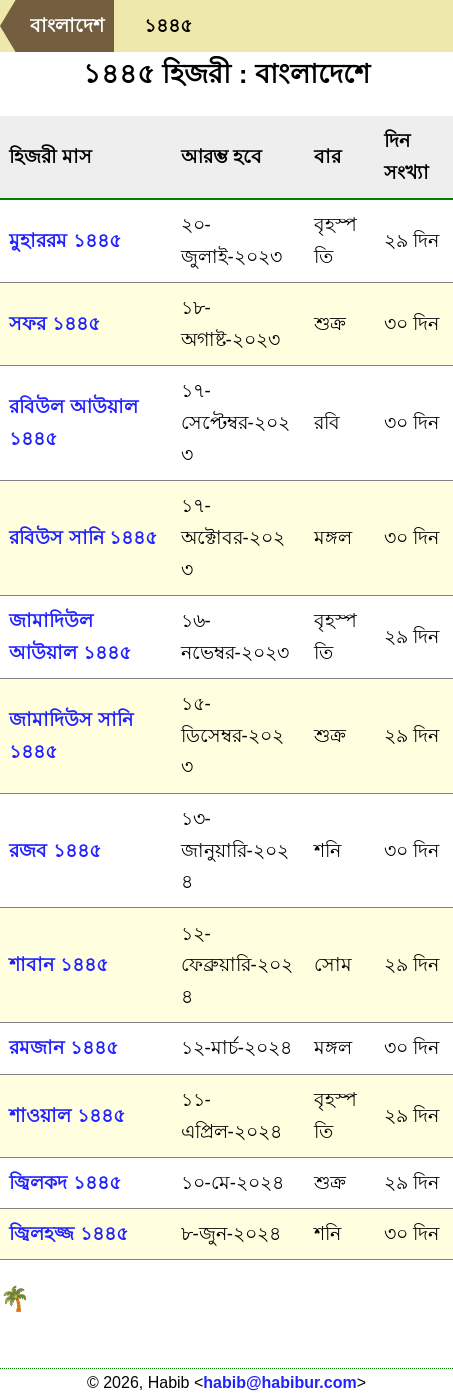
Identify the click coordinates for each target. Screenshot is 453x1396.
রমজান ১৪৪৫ (63, 1047)
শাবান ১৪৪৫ (58, 964)
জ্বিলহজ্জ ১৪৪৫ (68, 1233)
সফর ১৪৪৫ (54, 323)
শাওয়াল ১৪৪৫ (66, 1115)
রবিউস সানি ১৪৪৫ (82, 537)
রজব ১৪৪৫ (54, 850)
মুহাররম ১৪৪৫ (64, 240)
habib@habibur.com (279, 1382)
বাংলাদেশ (67, 25)
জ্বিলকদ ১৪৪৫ (64, 1182)
